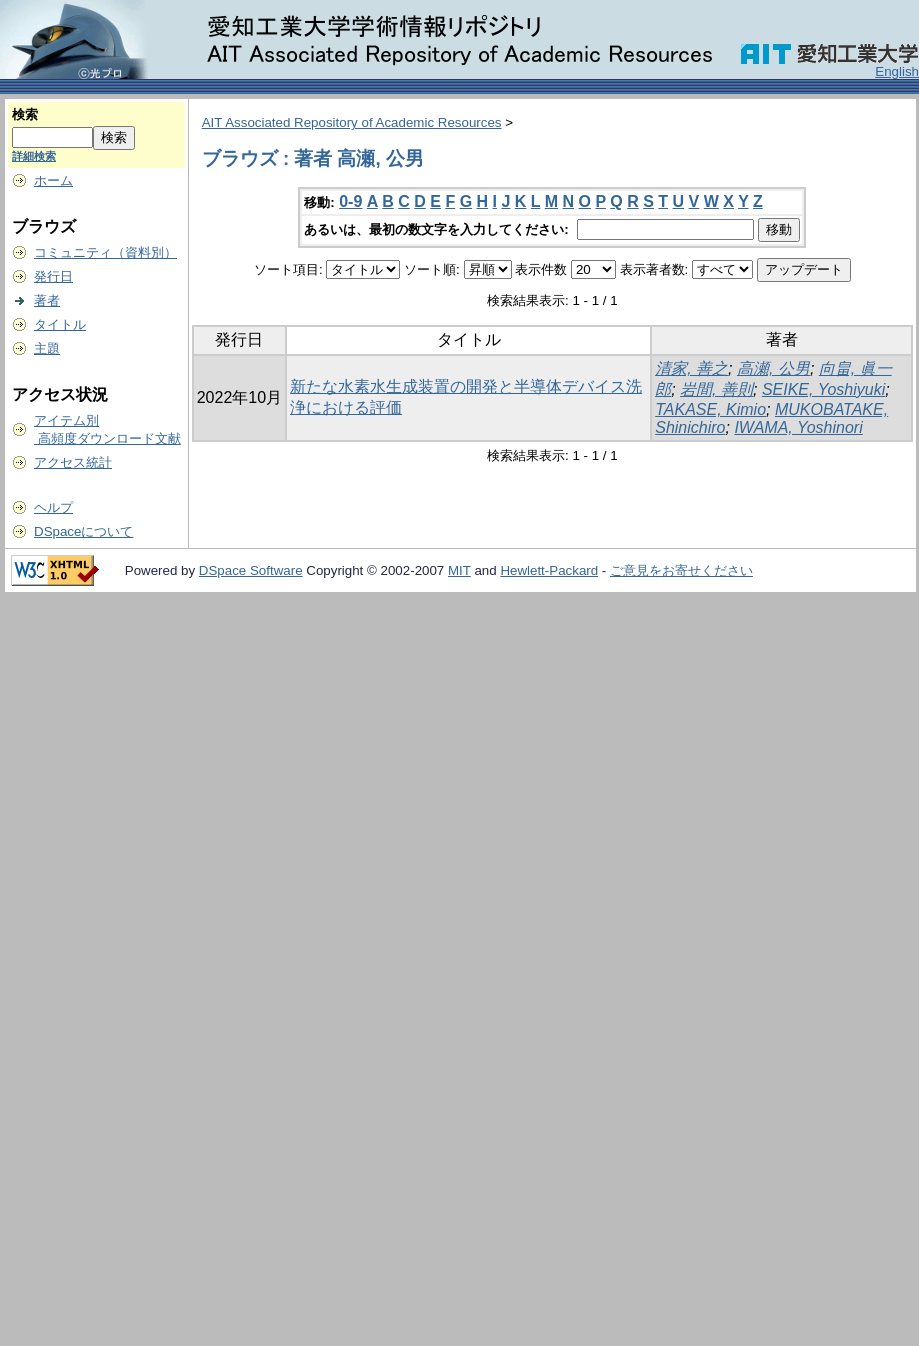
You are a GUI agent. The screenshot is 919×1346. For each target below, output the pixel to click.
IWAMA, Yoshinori (798, 427)
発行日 (53, 276)
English (897, 71)
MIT (459, 570)
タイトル (60, 324)
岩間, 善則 (716, 389)
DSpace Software (251, 570)
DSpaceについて (83, 531)
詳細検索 (34, 156)
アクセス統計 (73, 462)
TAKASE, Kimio (710, 409)
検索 (25, 114)
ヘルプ (53, 507)
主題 (47, 348)
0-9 (350, 201)
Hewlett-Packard (549, 570)
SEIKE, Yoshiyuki (823, 389)
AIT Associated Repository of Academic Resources (352, 122)
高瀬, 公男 (773, 368)
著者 (47, 300)
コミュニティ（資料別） (105, 252)
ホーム (53, 180)
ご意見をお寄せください (681, 570)
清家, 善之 (691, 368)
